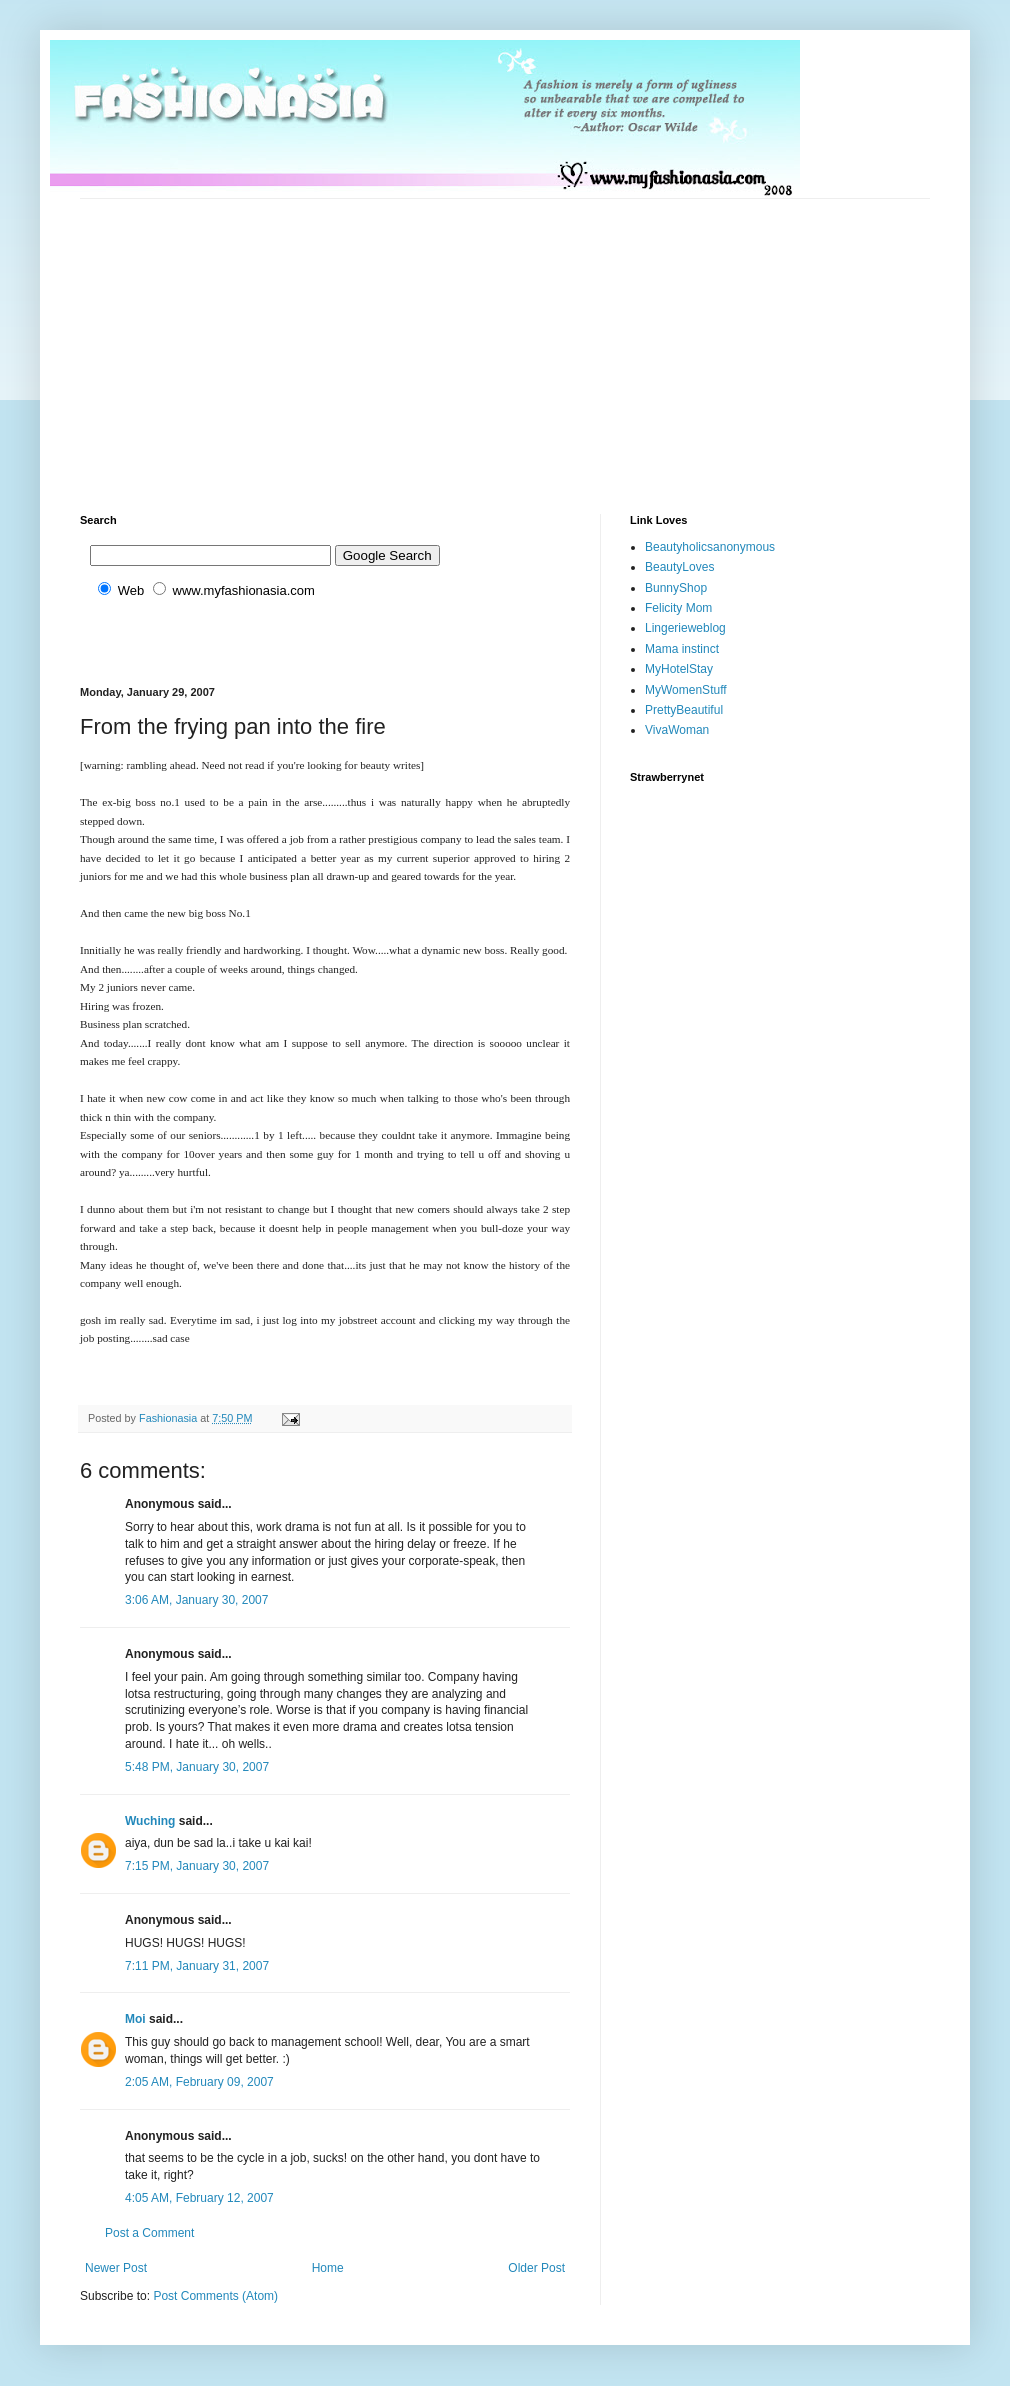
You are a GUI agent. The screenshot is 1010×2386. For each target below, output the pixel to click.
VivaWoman (677, 730)
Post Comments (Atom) (215, 2296)
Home (328, 2268)
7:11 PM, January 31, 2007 (197, 1966)
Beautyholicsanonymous (710, 547)
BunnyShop (676, 588)
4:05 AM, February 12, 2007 (199, 2198)
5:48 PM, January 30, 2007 (197, 1767)
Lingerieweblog (685, 628)
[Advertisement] (342, 339)
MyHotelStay (679, 669)
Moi (135, 2019)
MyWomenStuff (686, 690)
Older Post (536, 2268)
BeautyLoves (679, 567)
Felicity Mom (678, 608)
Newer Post (116, 2268)
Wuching (150, 1821)
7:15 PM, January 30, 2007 (197, 1866)
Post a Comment (149, 2233)
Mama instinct (682, 649)
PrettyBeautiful (684, 710)
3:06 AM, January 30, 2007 (196, 1600)
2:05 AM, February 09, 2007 (199, 2082)
